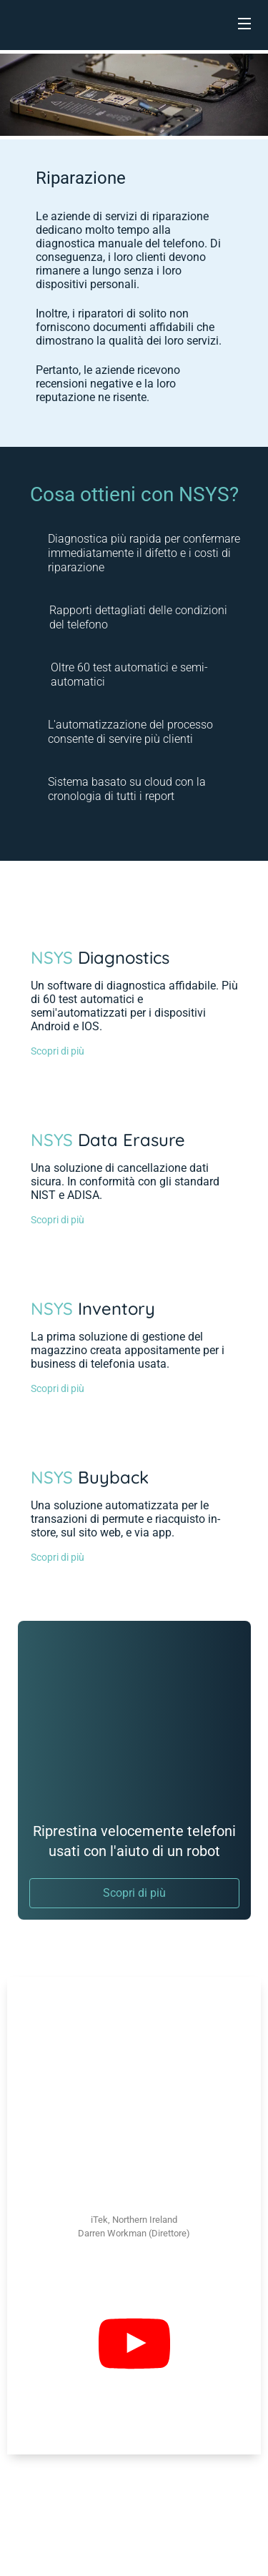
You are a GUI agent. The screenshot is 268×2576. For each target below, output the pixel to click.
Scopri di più (57, 1051)
